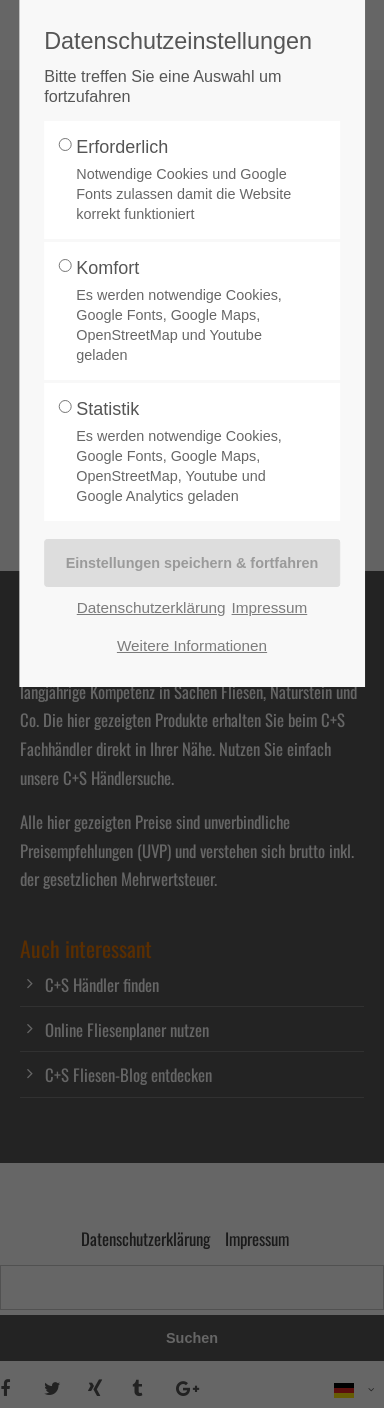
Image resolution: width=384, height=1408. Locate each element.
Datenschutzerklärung (151, 607)
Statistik (186, 452)
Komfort (186, 311)
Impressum (270, 607)
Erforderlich (186, 180)
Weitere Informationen (192, 645)
